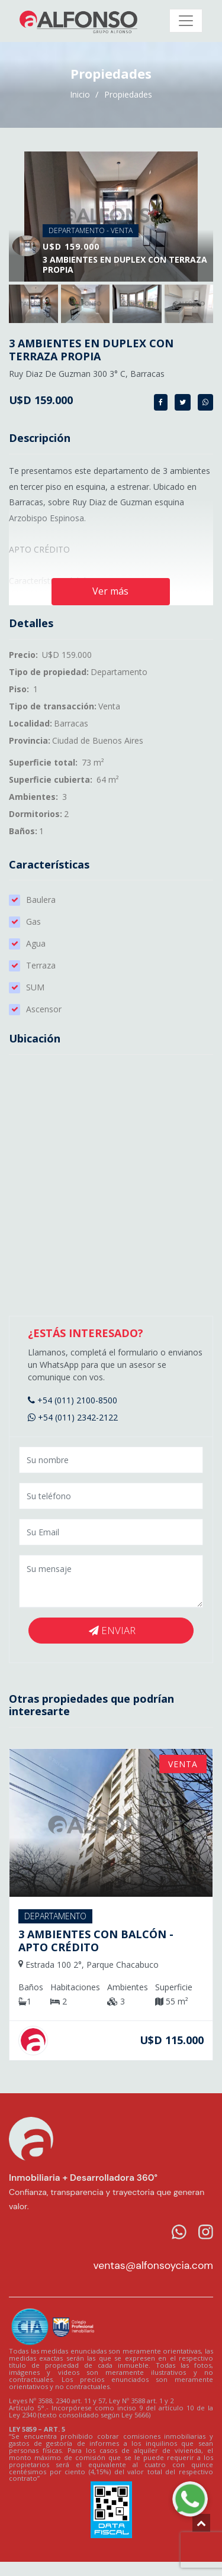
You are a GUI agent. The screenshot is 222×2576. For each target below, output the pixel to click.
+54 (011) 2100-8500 (72, 1400)
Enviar (112, 1630)
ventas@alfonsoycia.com (153, 2265)
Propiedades (128, 94)
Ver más (110, 591)
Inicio (81, 94)
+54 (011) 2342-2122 (73, 1417)
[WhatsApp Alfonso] (190, 2499)
